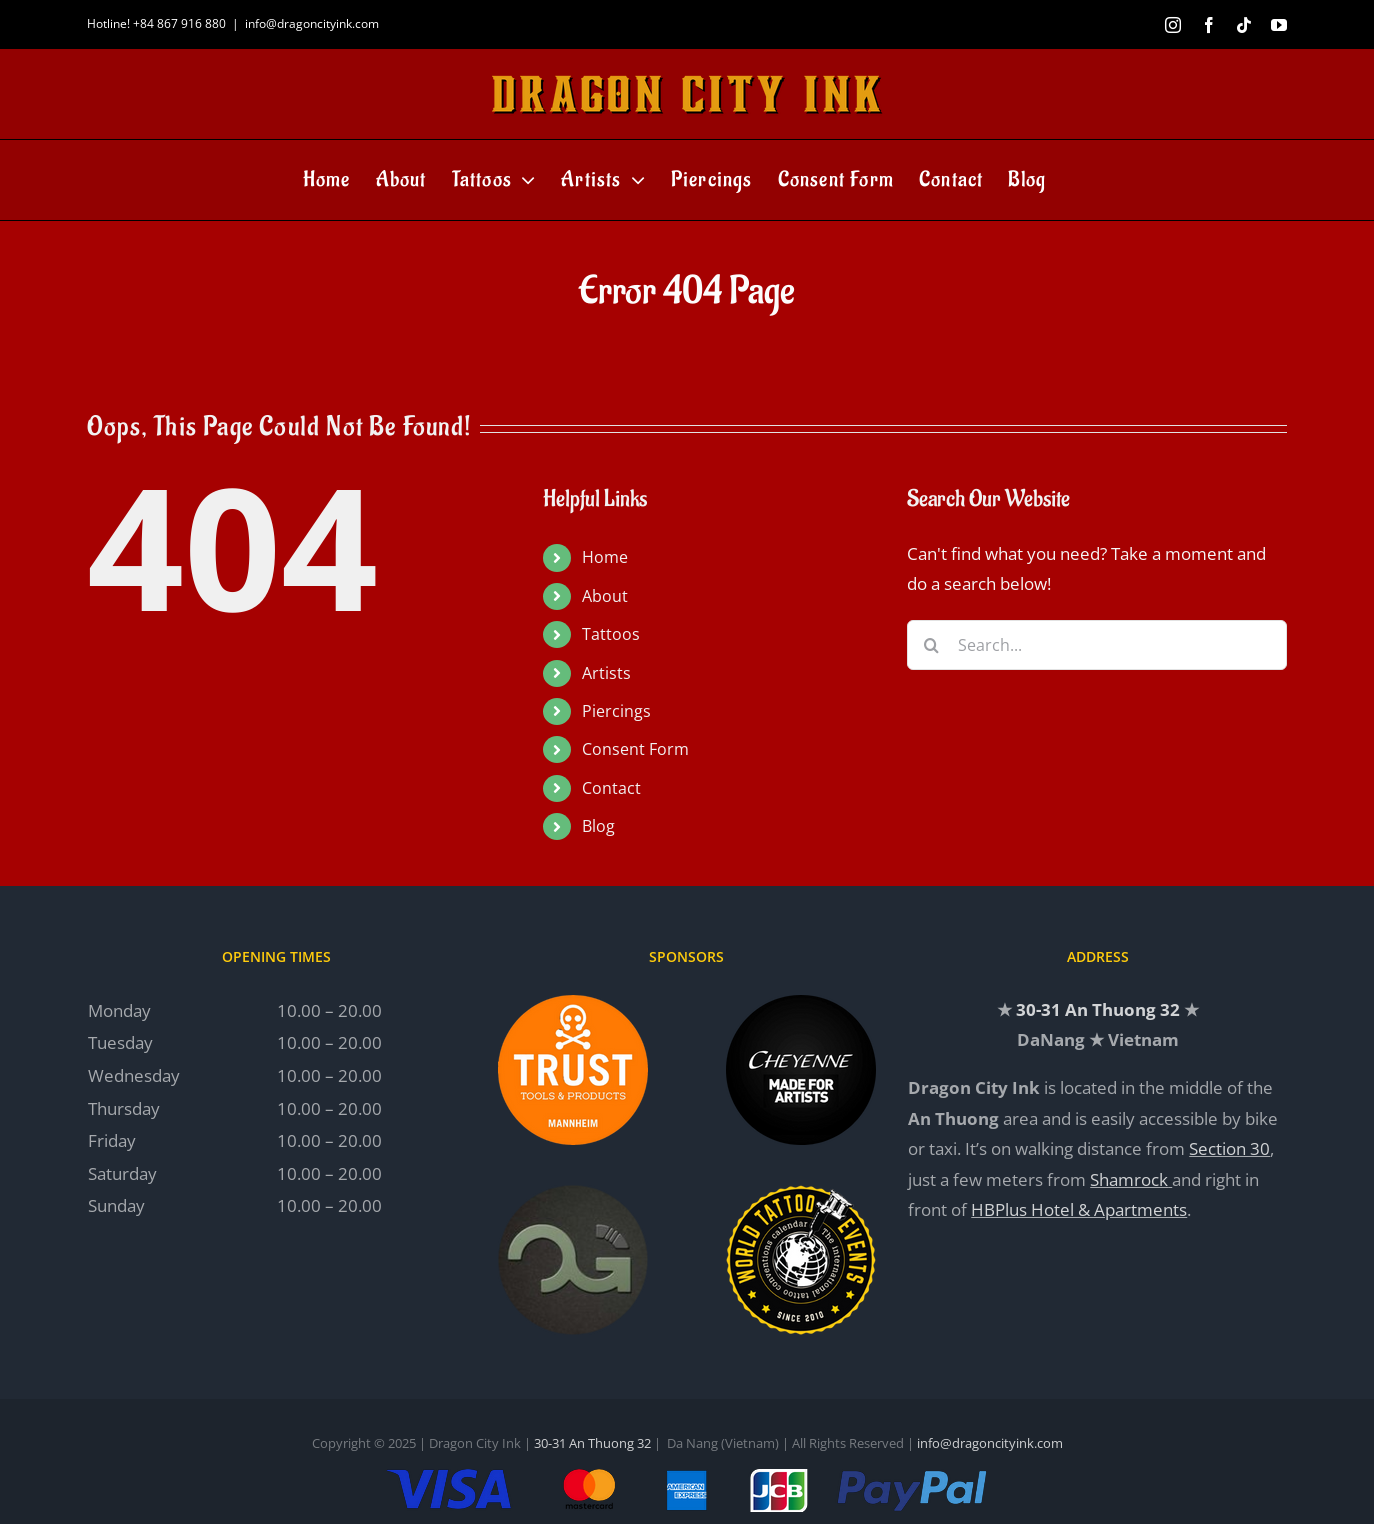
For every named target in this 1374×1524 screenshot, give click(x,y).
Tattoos (611, 634)
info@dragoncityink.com (312, 23)
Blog (598, 826)
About (605, 596)
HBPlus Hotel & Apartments (1079, 1209)
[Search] (932, 645)
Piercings (616, 711)
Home (605, 557)
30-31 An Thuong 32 (1098, 1009)
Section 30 (1229, 1148)
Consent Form (635, 749)
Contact (611, 788)
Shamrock (1129, 1179)
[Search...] (1097, 645)
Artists (606, 673)
